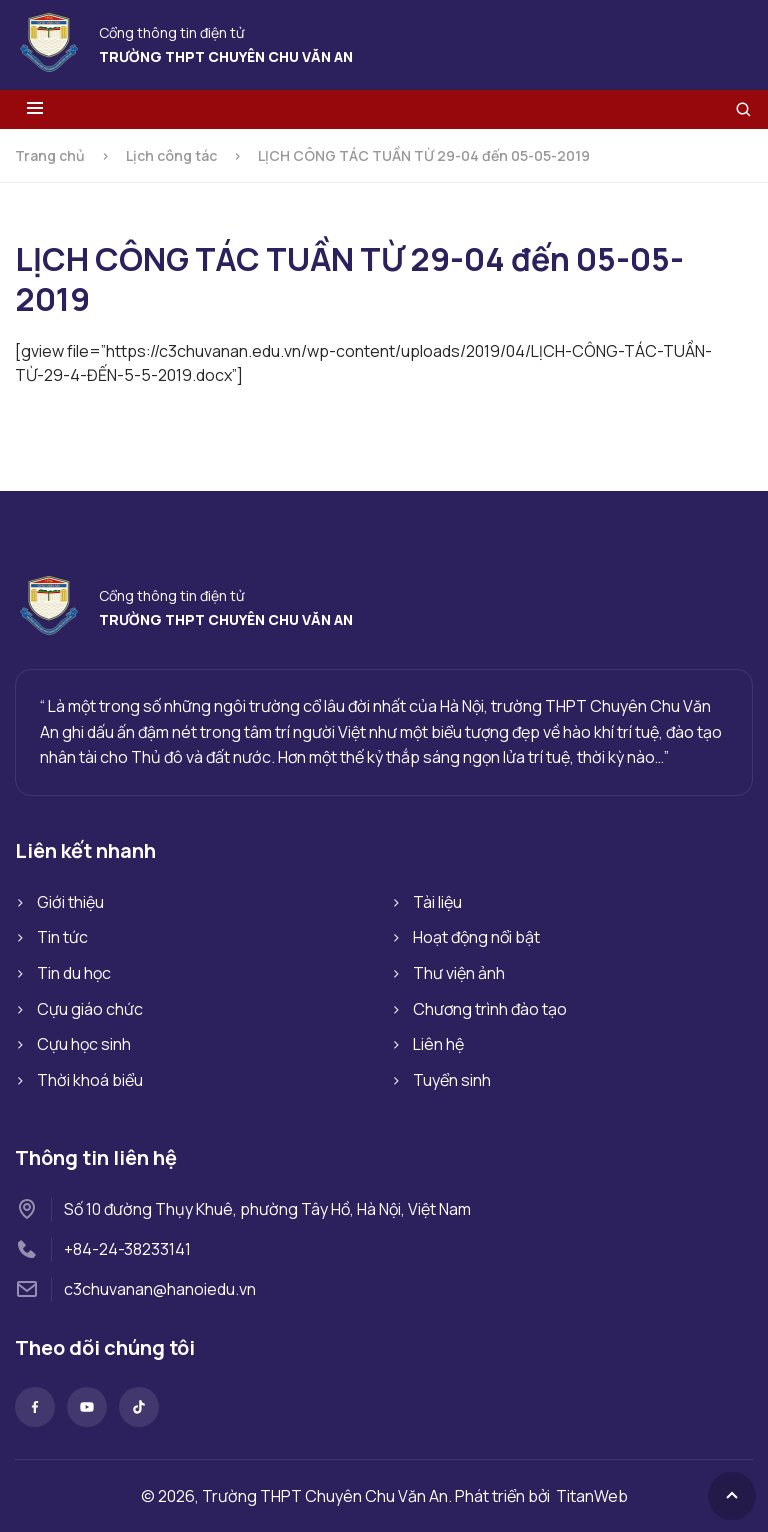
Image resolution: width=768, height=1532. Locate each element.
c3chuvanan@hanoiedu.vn (160, 1289)
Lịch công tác (171, 155)
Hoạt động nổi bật (476, 937)
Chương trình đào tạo (490, 1009)
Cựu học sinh (84, 1044)
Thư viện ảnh (459, 973)
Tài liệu (437, 902)
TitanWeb (592, 1496)
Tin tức (62, 937)
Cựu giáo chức (90, 1009)
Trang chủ (50, 155)
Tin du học (74, 973)
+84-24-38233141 (127, 1249)
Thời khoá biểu (90, 1080)
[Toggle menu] (35, 109)
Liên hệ (438, 1044)
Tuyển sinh (452, 1080)
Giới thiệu (70, 902)
